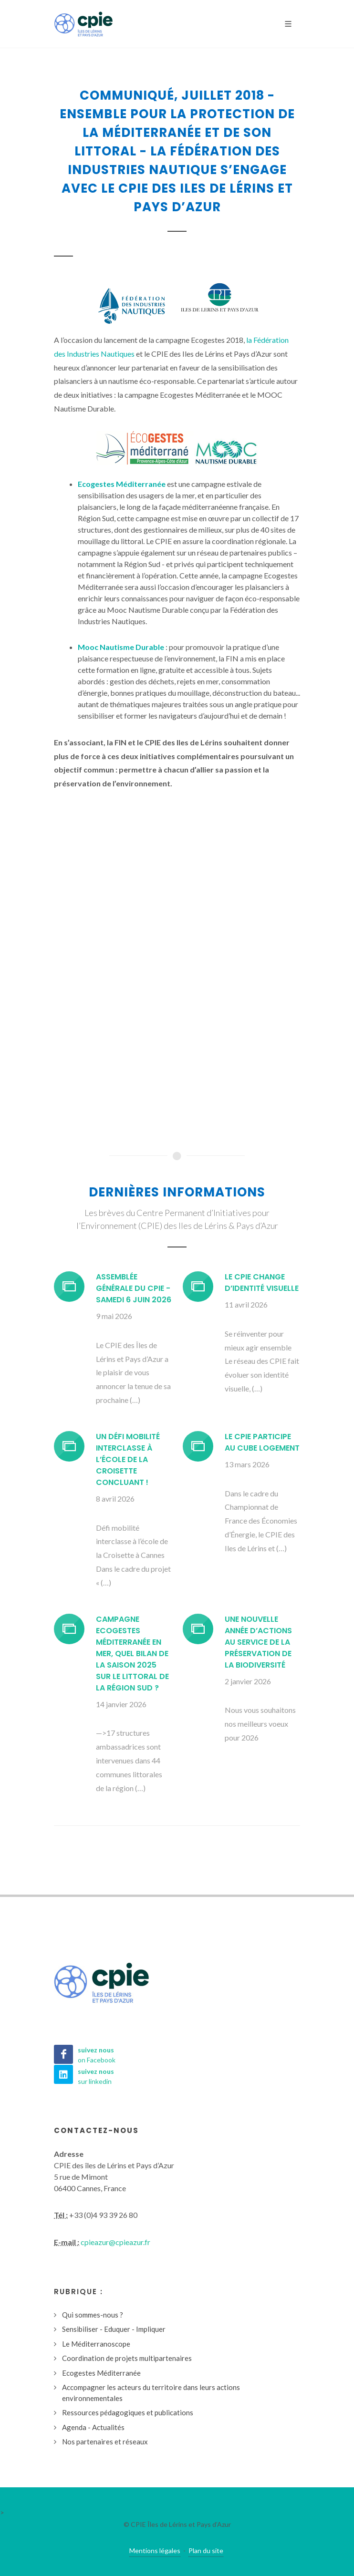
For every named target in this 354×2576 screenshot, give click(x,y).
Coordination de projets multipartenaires (127, 2358)
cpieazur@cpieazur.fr (115, 2241)
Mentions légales (154, 2550)
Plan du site (205, 2550)
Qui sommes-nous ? (92, 2314)
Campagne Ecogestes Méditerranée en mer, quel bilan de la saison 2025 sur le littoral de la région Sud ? (132, 1653)
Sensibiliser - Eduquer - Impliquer (114, 2329)
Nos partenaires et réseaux (105, 2441)
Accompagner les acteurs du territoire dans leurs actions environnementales (151, 2392)
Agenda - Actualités (93, 2427)
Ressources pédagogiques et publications (127, 2412)
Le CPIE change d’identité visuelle (262, 1282)
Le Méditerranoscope (96, 2343)
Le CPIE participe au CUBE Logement (262, 1442)
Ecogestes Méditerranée (101, 2373)
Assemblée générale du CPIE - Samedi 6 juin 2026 (133, 1288)
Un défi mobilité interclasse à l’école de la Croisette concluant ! (128, 1459)
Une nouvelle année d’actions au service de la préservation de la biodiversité (258, 1642)
